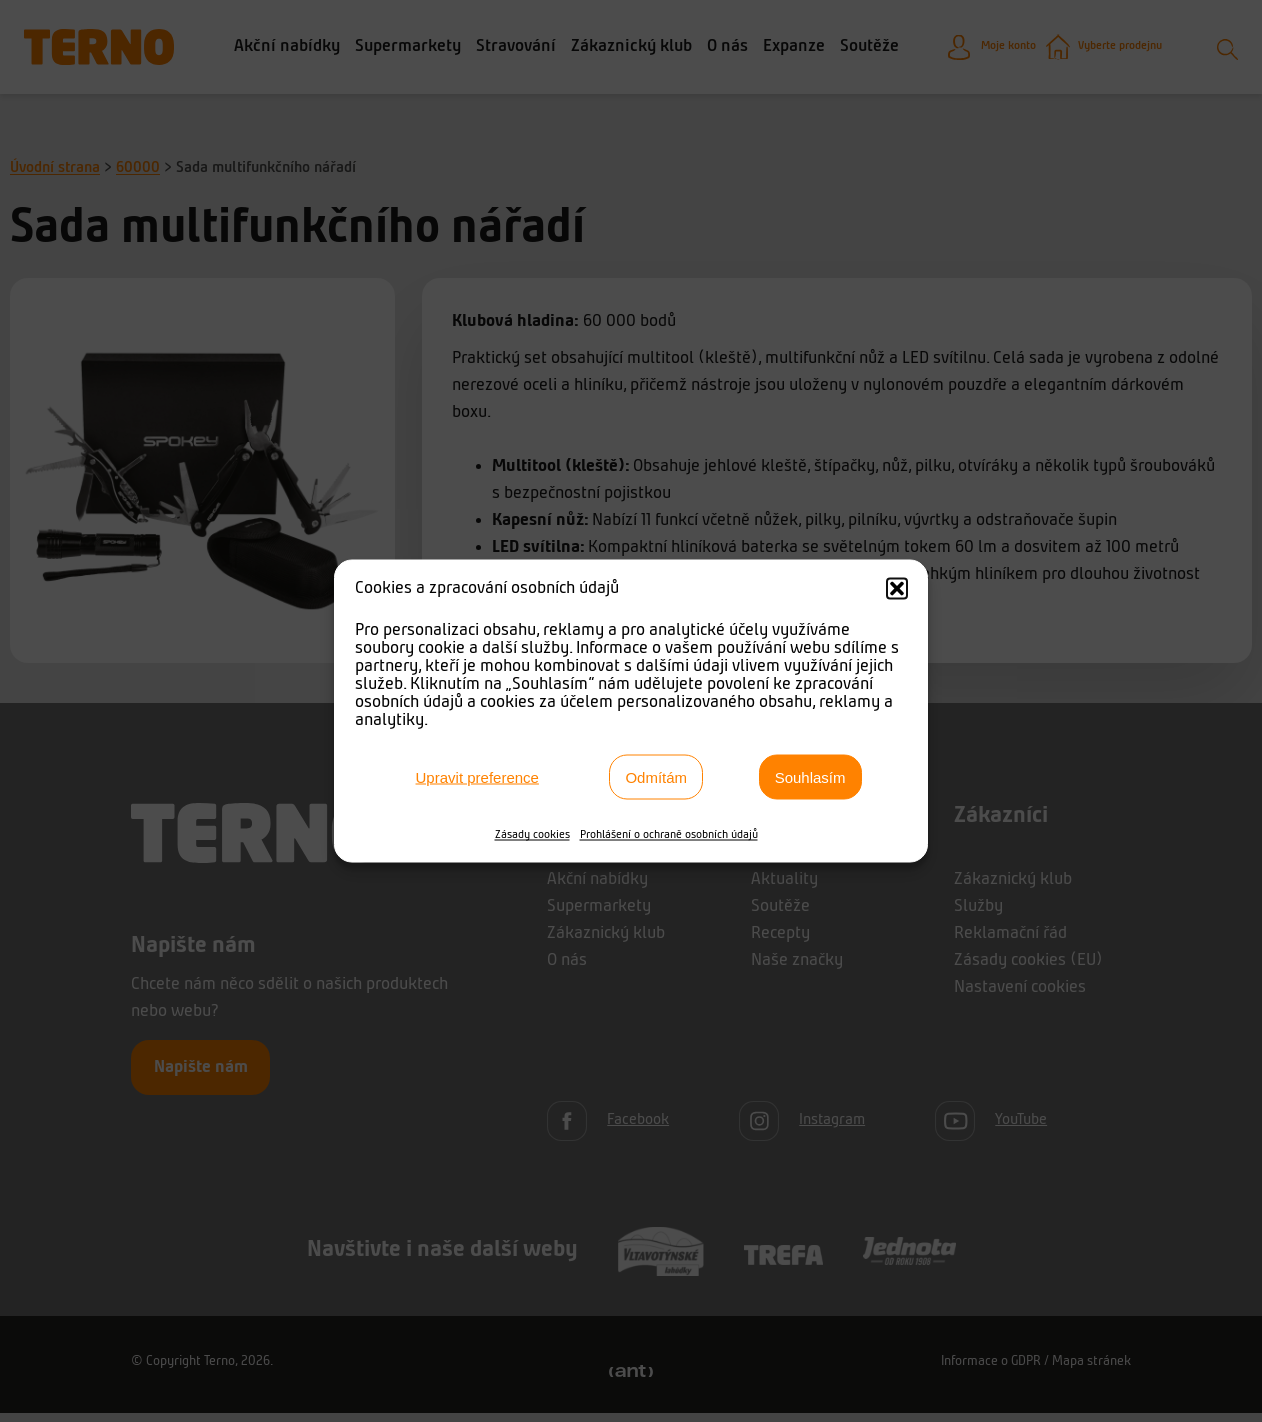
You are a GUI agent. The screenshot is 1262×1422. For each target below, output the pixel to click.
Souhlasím (810, 776)
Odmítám (656, 776)
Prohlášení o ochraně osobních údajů (669, 835)
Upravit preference (477, 776)
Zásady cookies (532, 835)
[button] (897, 589)
